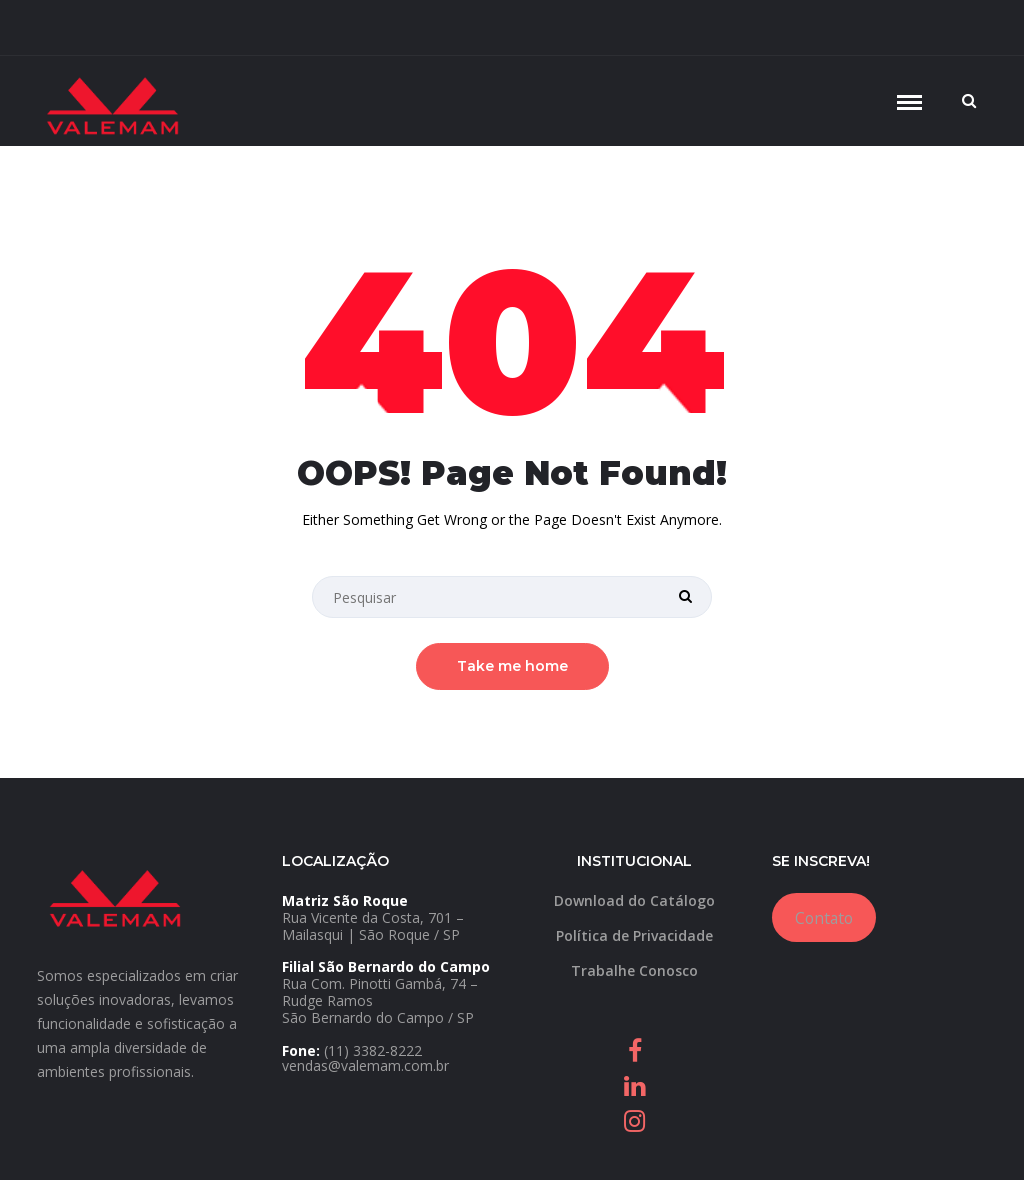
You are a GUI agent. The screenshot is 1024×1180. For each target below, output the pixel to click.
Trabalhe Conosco (634, 970)
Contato (824, 918)
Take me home (512, 666)
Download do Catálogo (634, 900)
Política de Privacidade (634, 935)
